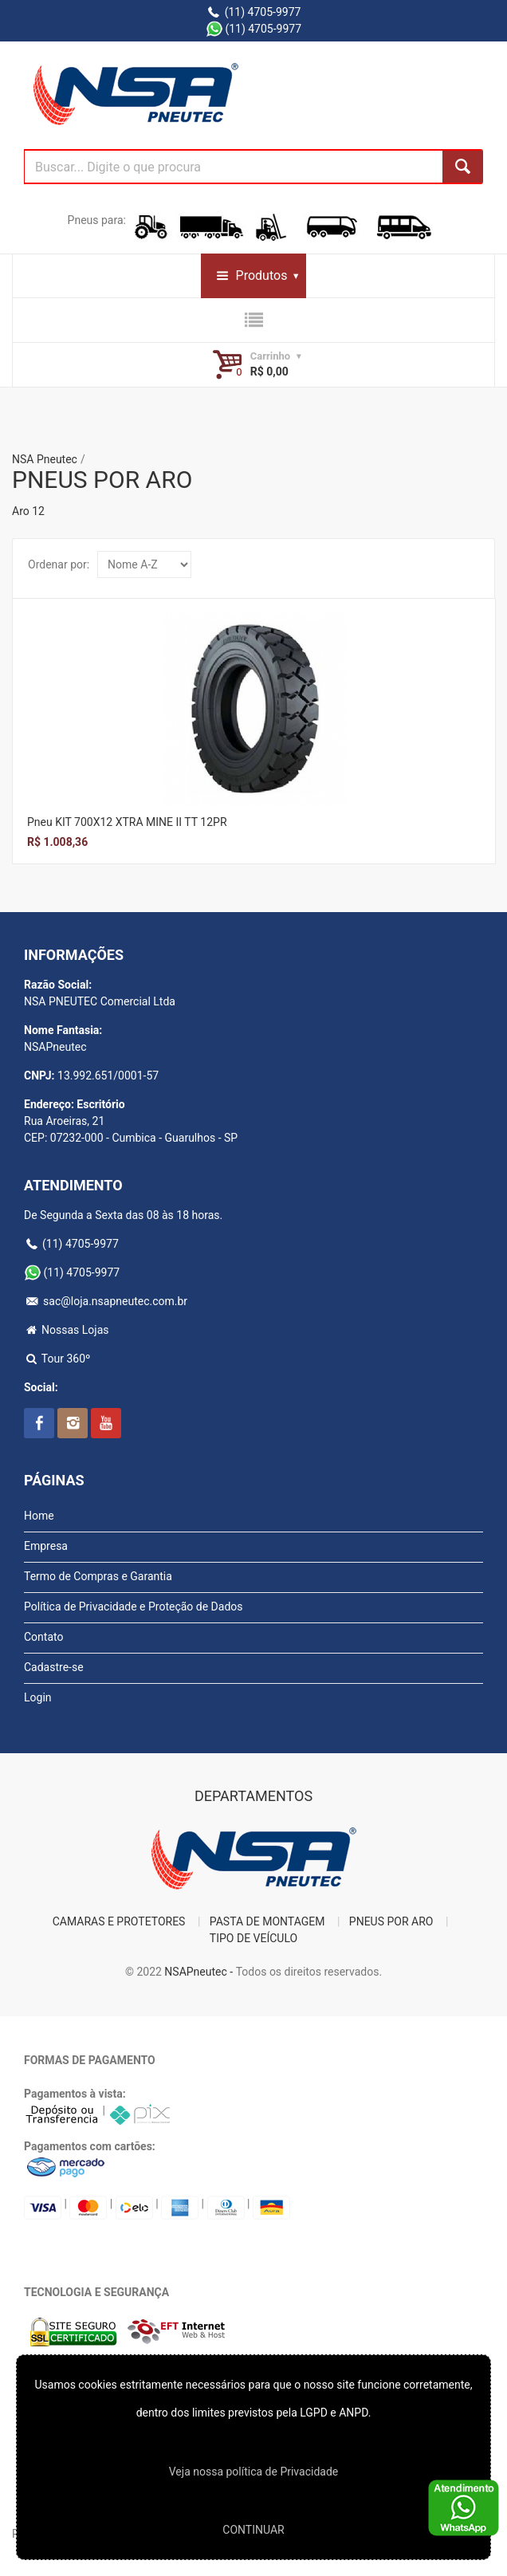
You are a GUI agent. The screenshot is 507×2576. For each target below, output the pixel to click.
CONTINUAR (253, 2529)
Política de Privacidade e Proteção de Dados (133, 1606)
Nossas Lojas (66, 1329)
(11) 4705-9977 (253, 12)
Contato (43, 1636)
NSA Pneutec (44, 459)
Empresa (46, 1546)
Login (38, 1697)
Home (39, 1515)
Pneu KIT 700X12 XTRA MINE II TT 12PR (127, 822)
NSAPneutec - (199, 1971)
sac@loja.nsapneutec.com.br (105, 1301)
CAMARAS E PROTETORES (119, 1921)
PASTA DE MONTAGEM (267, 1921)
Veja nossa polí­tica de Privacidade (253, 2471)
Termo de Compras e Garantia (98, 1576)
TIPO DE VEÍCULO (253, 1938)
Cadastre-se (54, 1667)
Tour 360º (57, 1358)
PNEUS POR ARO (391, 1921)
